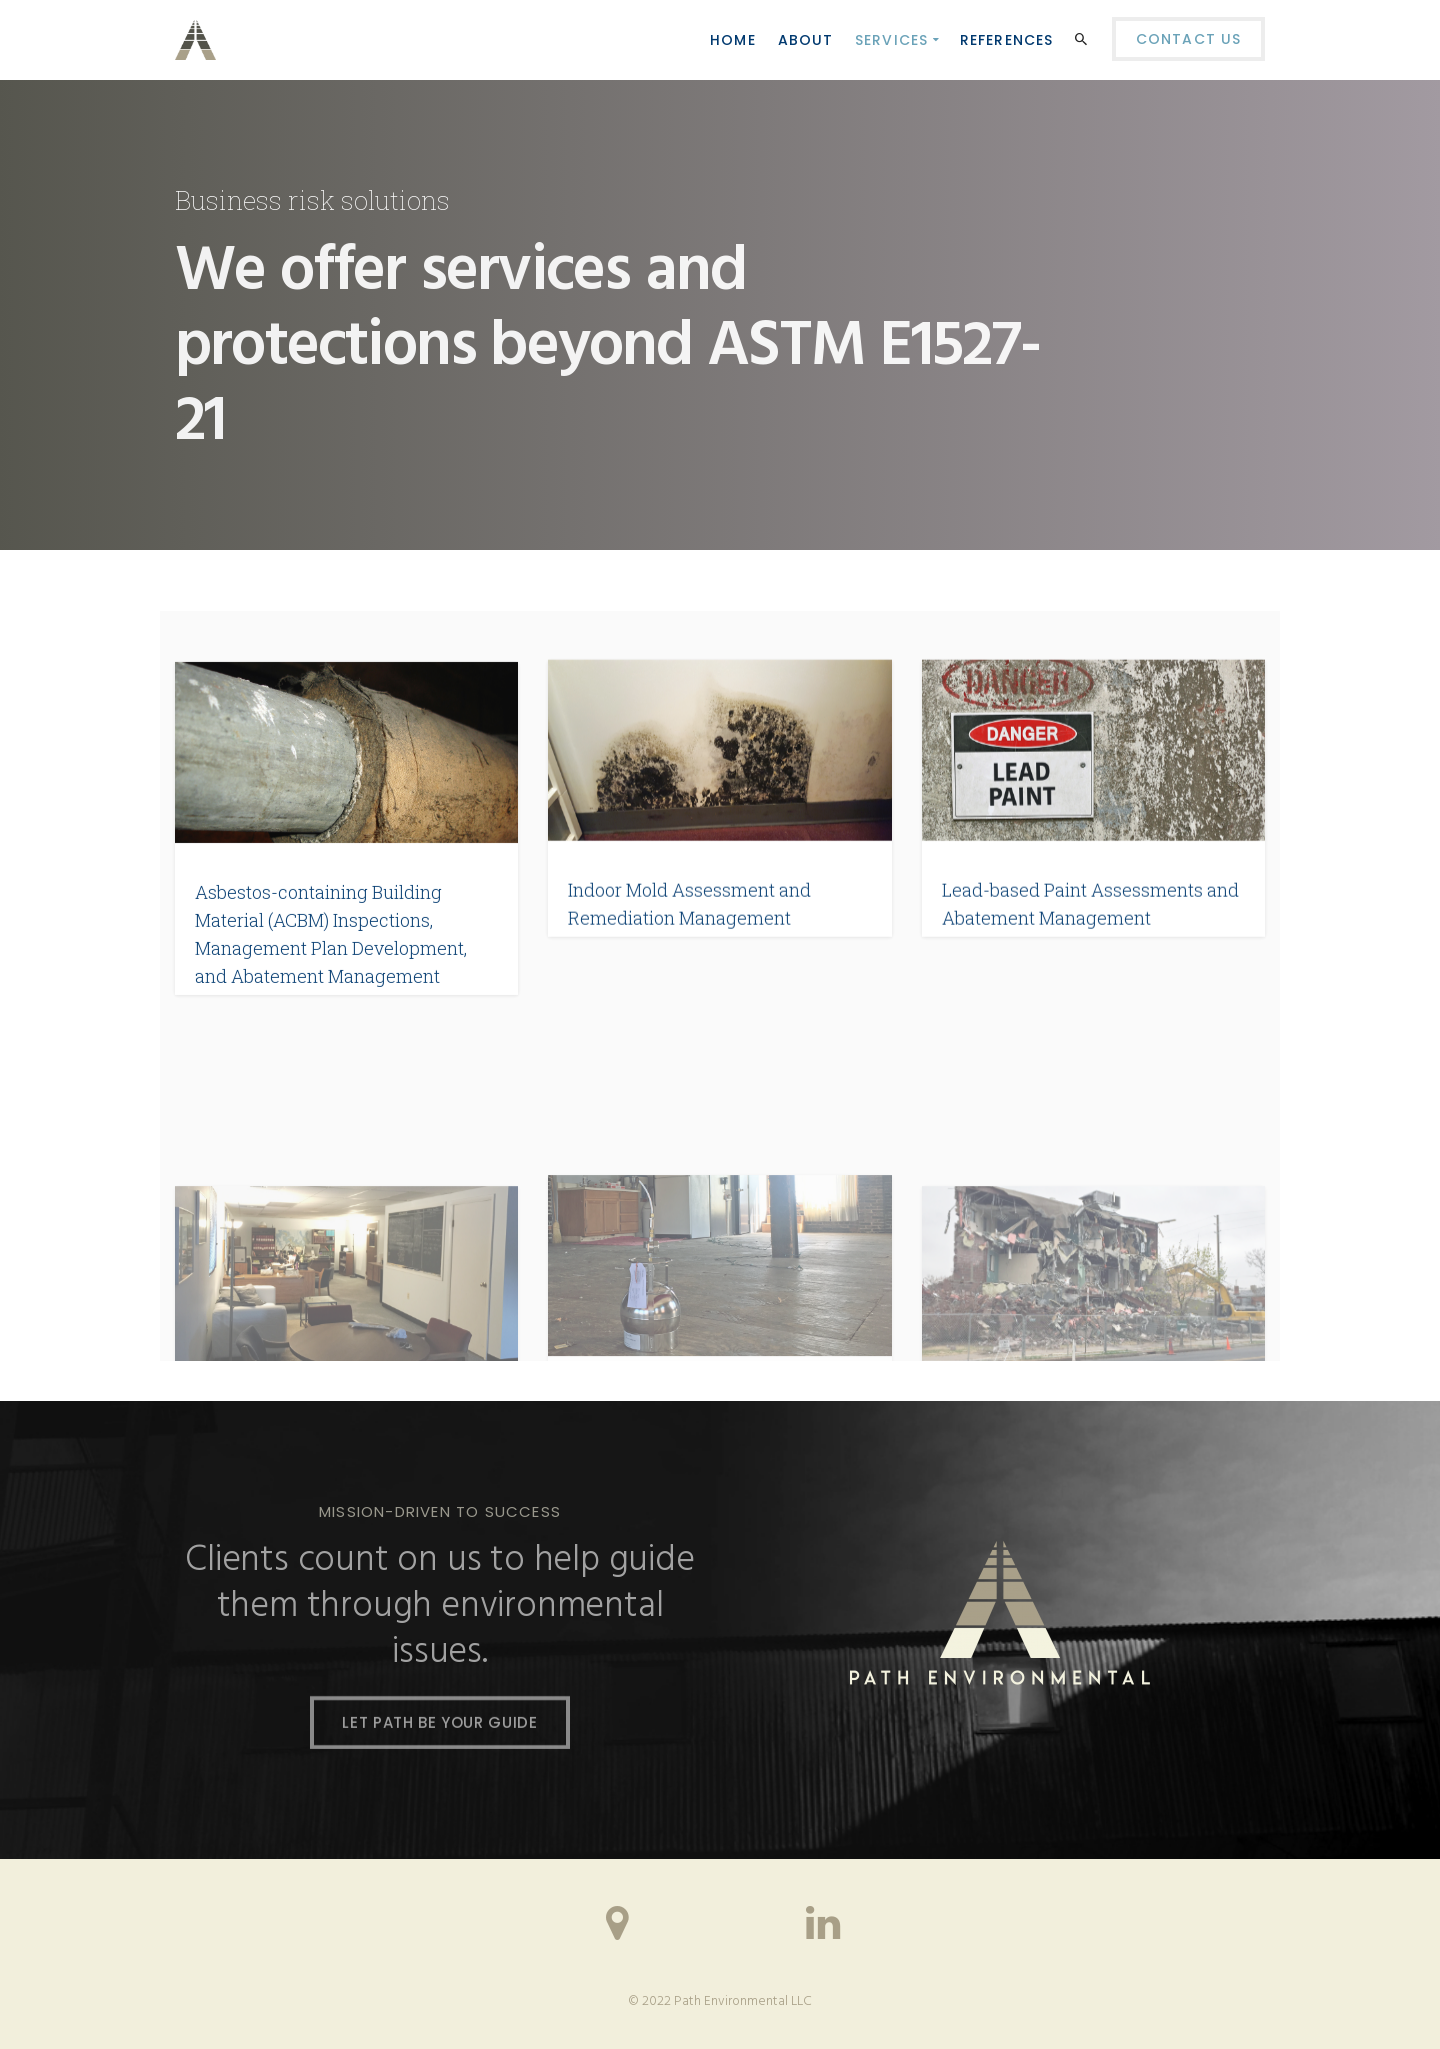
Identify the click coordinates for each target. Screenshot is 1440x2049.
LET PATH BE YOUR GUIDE (439, 1724)
